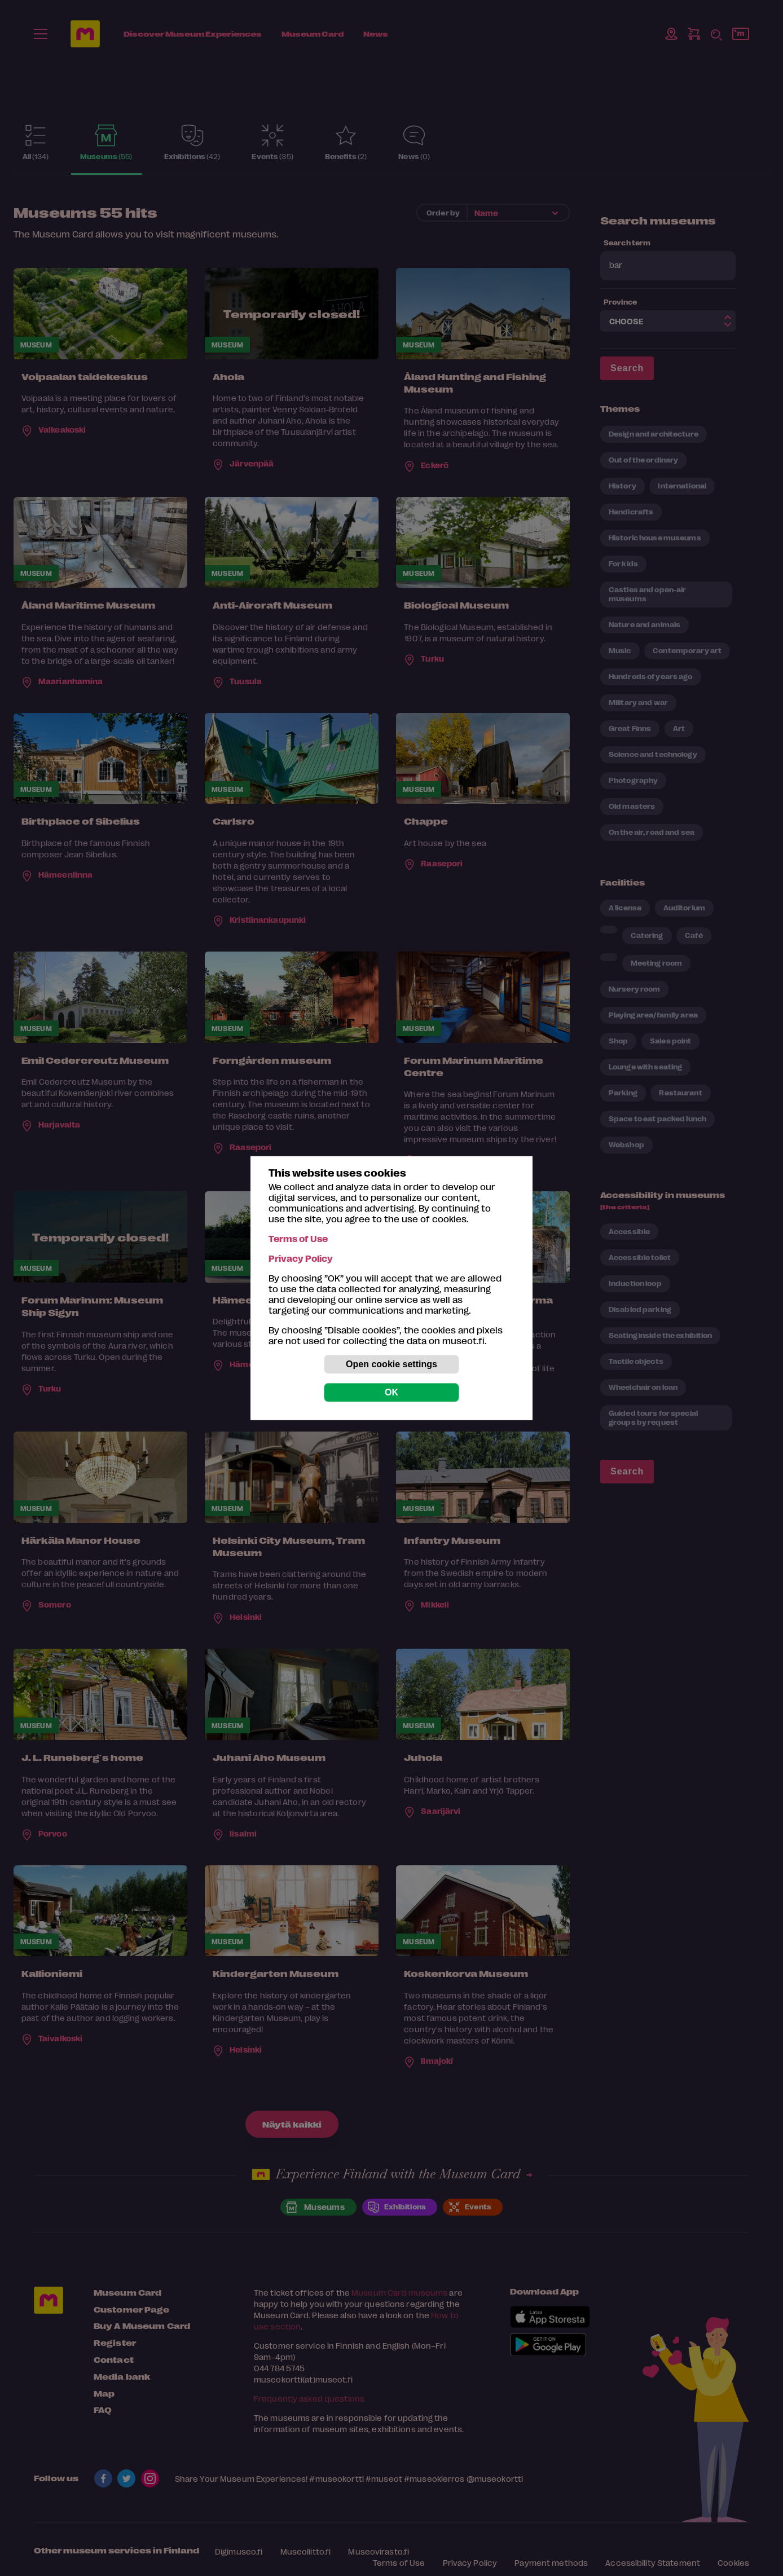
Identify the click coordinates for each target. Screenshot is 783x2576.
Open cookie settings (391, 1364)
